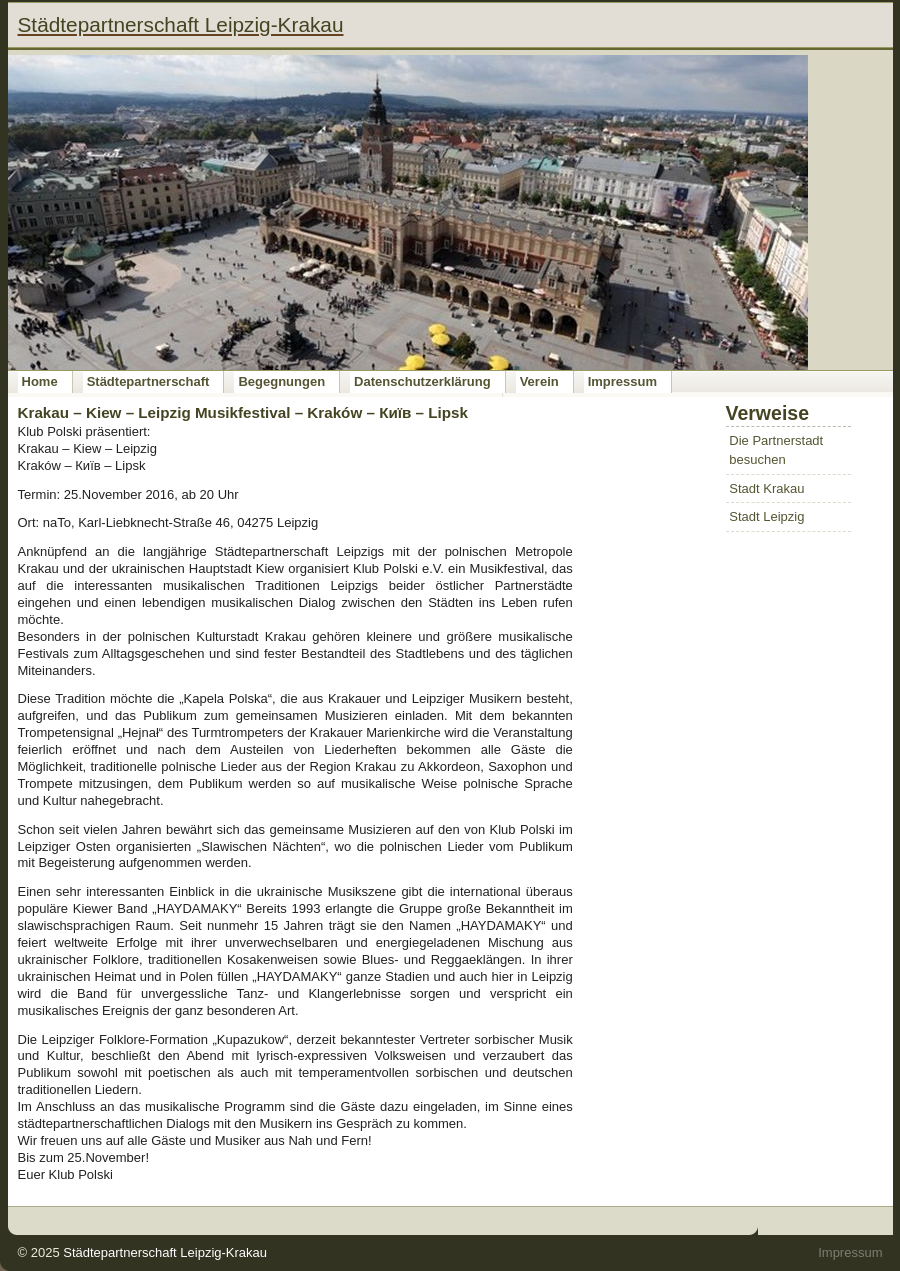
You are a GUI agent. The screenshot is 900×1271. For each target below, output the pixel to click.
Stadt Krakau (766, 488)
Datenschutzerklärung (422, 381)
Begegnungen (281, 381)
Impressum (622, 381)
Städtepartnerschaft (148, 381)
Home (40, 381)
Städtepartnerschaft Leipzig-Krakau (165, 1252)
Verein (539, 381)
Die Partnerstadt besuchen (776, 450)
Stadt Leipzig (766, 516)
